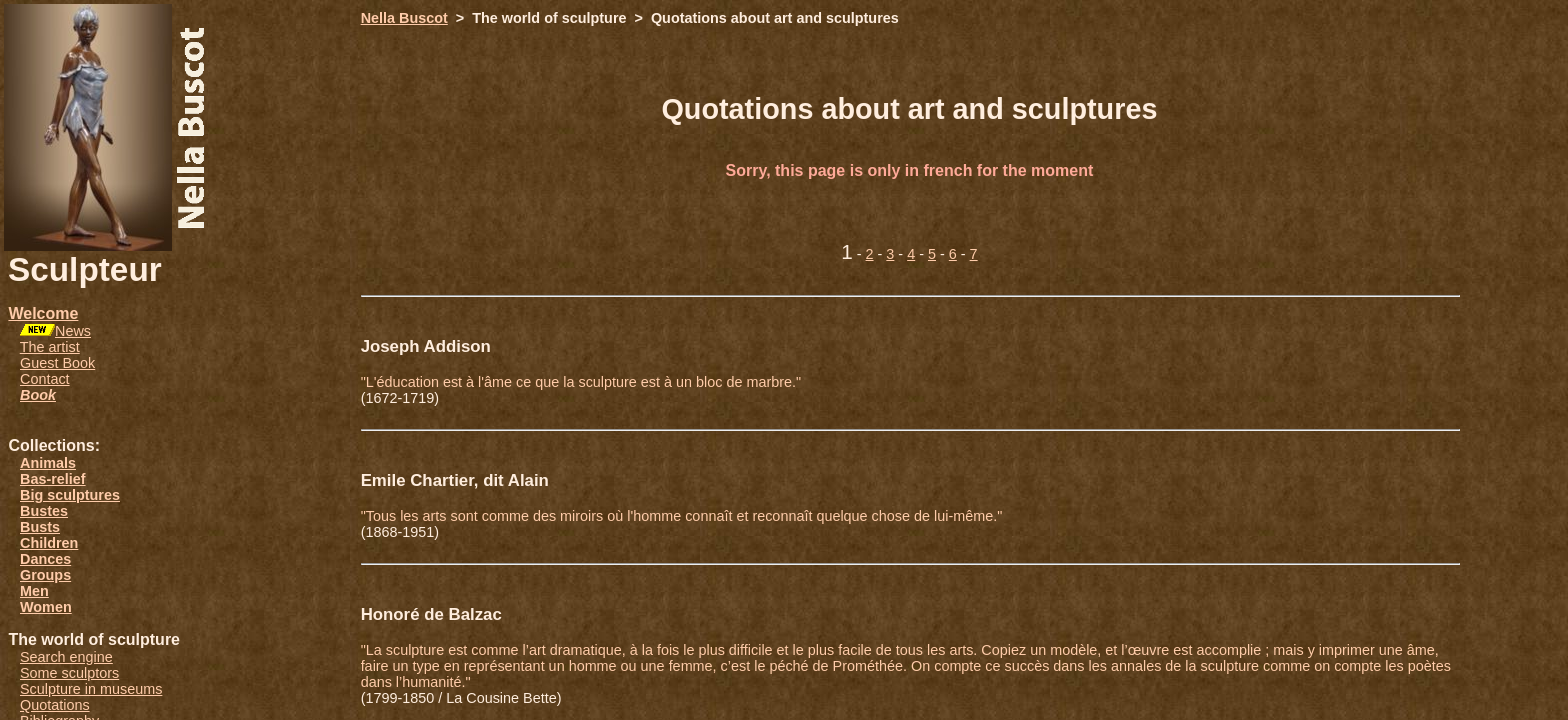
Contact (45, 379)
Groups (45, 575)
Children (49, 543)
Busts (40, 527)
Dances (45, 559)
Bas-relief (53, 479)
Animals (48, 463)
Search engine (66, 657)
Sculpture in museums (91, 689)
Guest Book (57, 363)
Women (46, 607)
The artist (50, 347)
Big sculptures (70, 495)
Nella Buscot (404, 18)
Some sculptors (69, 673)
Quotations (55, 705)
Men (34, 591)
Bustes (44, 511)
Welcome (43, 313)
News (73, 331)
